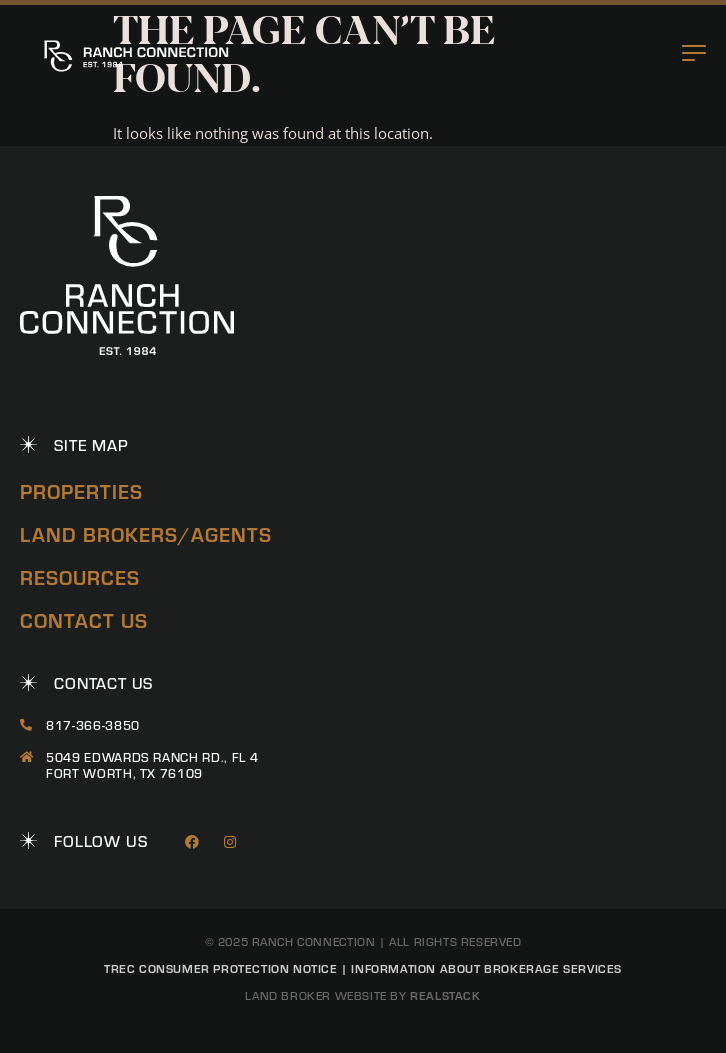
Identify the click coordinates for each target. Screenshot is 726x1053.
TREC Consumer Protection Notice (221, 968)
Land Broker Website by (362, 995)
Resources (80, 577)
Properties (81, 491)
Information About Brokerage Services (486, 968)
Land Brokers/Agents (146, 534)
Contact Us (84, 620)
